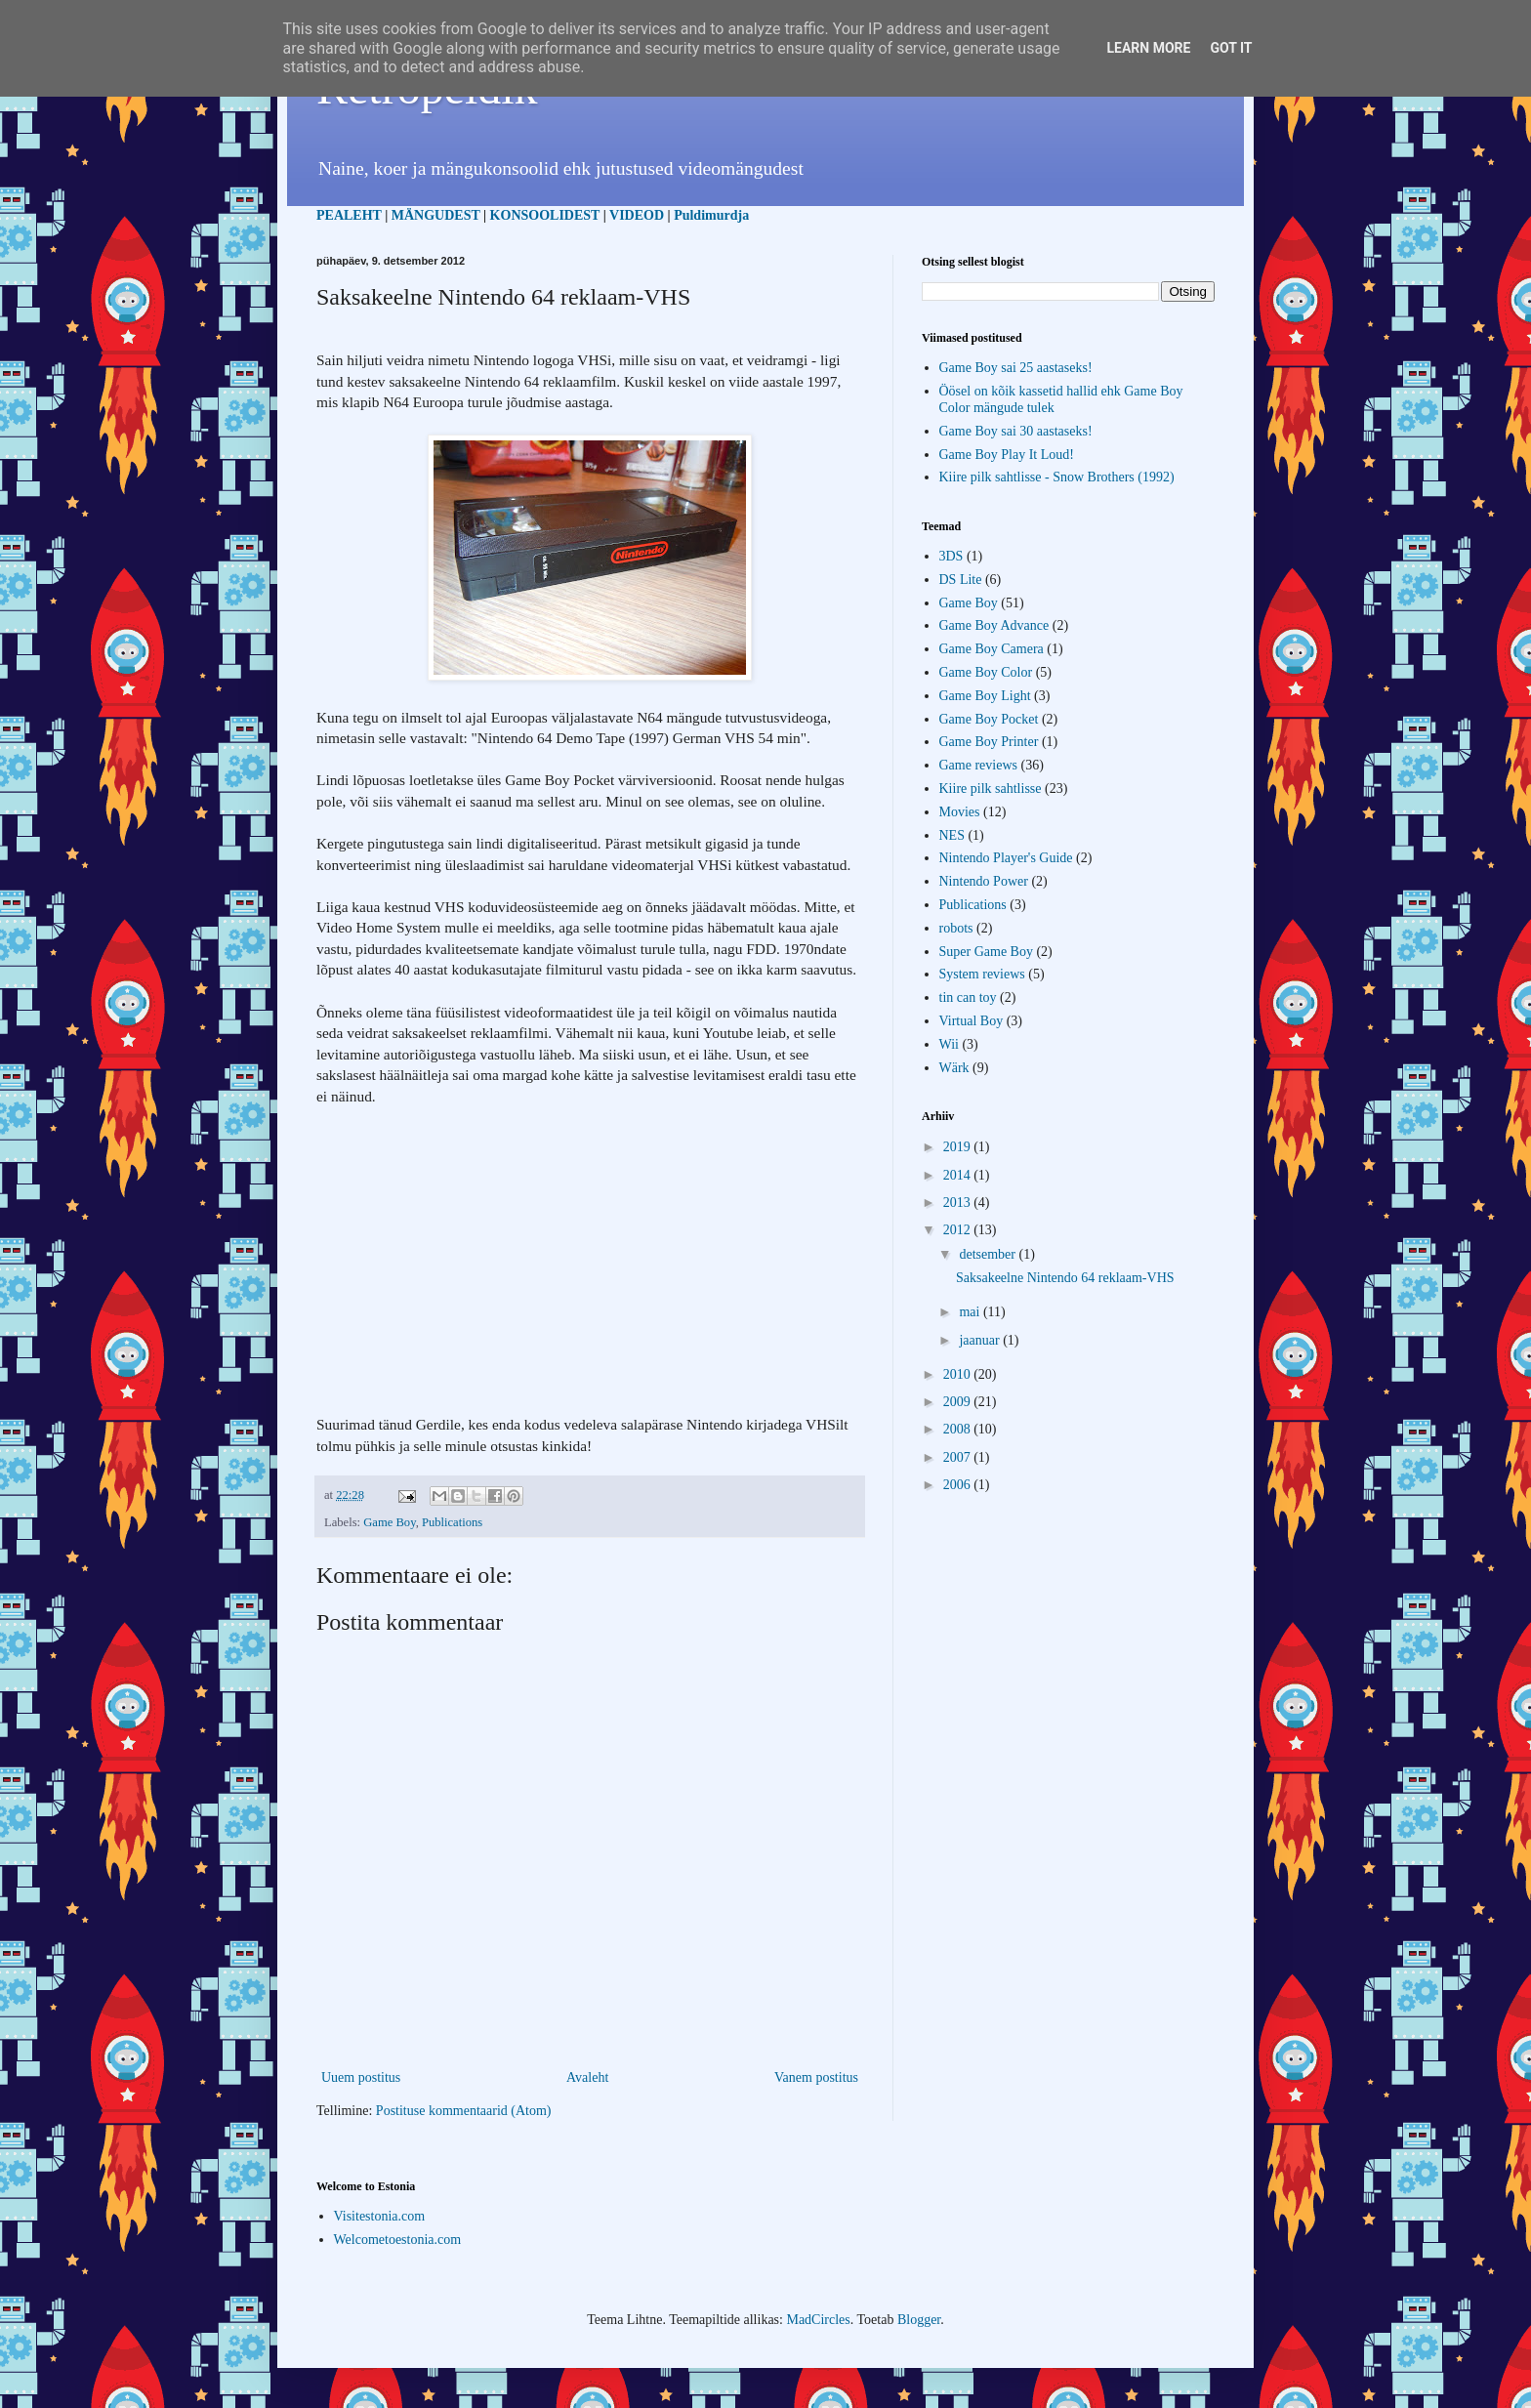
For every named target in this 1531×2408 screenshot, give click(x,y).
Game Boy (389, 1522)
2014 (958, 1175)
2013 (958, 1202)
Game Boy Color (986, 672)
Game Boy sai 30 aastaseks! (1016, 431)
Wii (949, 1044)
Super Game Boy (986, 951)
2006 (958, 1484)
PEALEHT (349, 215)
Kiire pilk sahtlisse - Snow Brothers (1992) (1057, 477)
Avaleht (587, 2077)
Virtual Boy (971, 1021)
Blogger (918, 2319)
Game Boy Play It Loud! (1006, 454)
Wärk (954, 1067)
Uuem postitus (360, 2077)
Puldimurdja (711, 215)
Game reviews (978, 765)
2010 (958, 1374)
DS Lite (960, 579)
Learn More (1148, 48)
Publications (452, 1522)
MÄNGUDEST (436, 215)
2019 (958, 1147)
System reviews (982, 974)
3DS (951, 556)
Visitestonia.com (380, 2216)
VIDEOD (636, 215)
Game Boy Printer (989, 741)
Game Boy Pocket (989, 719)
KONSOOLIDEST (545, 215)
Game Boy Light (985, 695)
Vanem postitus (816, 2077)
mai (971, 1312)
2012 (958, 1230)
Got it (1231, 48)
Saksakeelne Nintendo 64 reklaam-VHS (1065, 1277)
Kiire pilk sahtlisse (990, 788)
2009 (958, 1401)
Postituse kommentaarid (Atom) (464, 2110)
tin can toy (968, 997)
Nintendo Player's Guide (1006, 858)
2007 (958, 1457)
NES (952, 835)
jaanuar (981, 1340)
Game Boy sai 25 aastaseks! (1016, 367)
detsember (988, 1254)
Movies (959, 812)
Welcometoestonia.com (398, 2239)
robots (956, 928)
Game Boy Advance (994, 625)
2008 (958, 1429)
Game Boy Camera (991, 649)
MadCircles (817, 2319)
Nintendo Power (983, 881)
